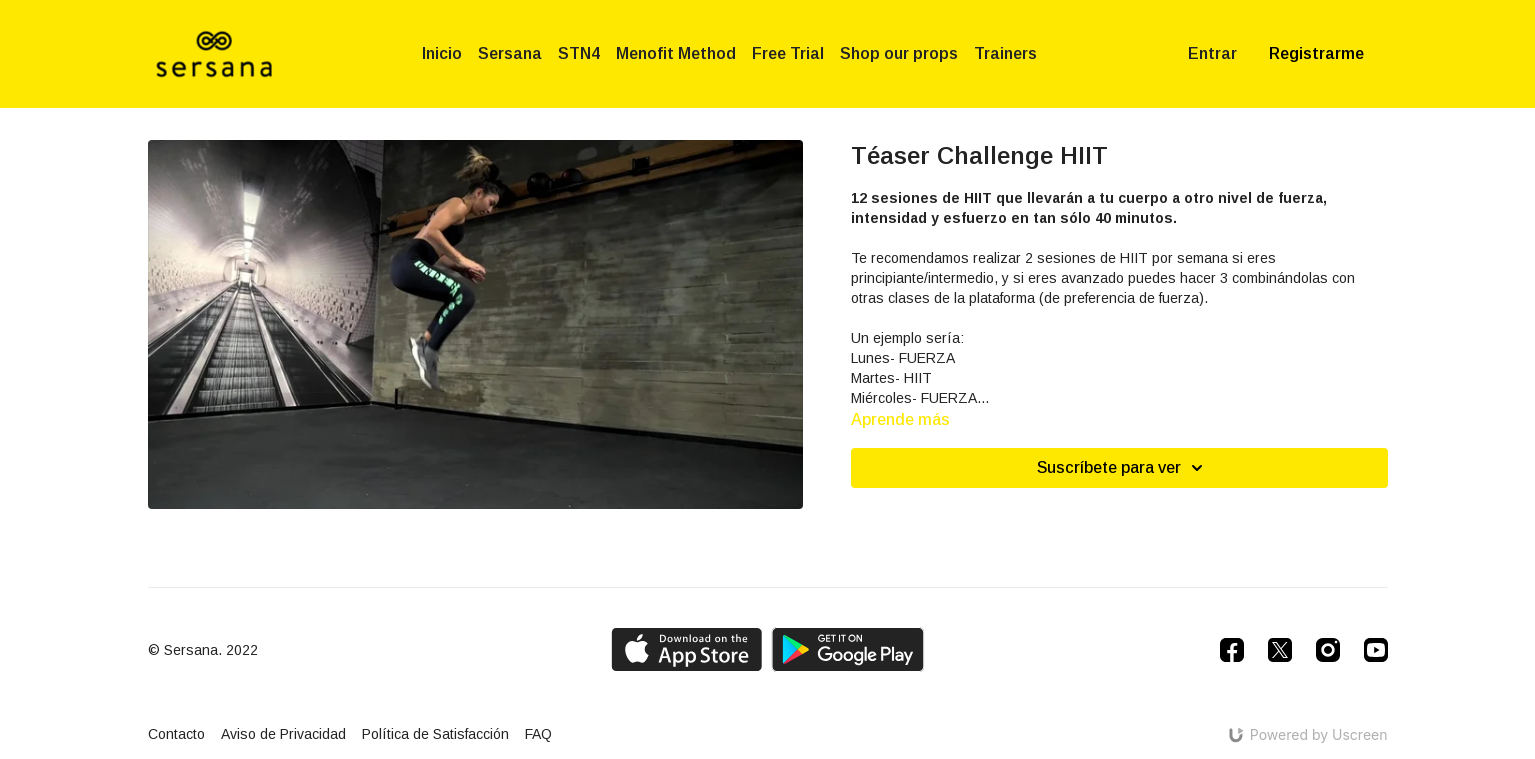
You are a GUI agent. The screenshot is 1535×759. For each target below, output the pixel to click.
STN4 (579, 53)
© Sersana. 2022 (203, 650)
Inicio (442, 53)
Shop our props (899, 53)
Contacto (176, 734)
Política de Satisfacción (435, 734)
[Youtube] (1376, 650)
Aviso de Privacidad (283, 734)
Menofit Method (676, 53)
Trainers (1005, 53)
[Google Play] (848, 649)
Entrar (1212, 53)
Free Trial (788, 53)
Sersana (510, 53)
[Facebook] (1232, 650)
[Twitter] (1280, 650)
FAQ (538, 734)
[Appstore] (686, 649)
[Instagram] (1328, 650)
